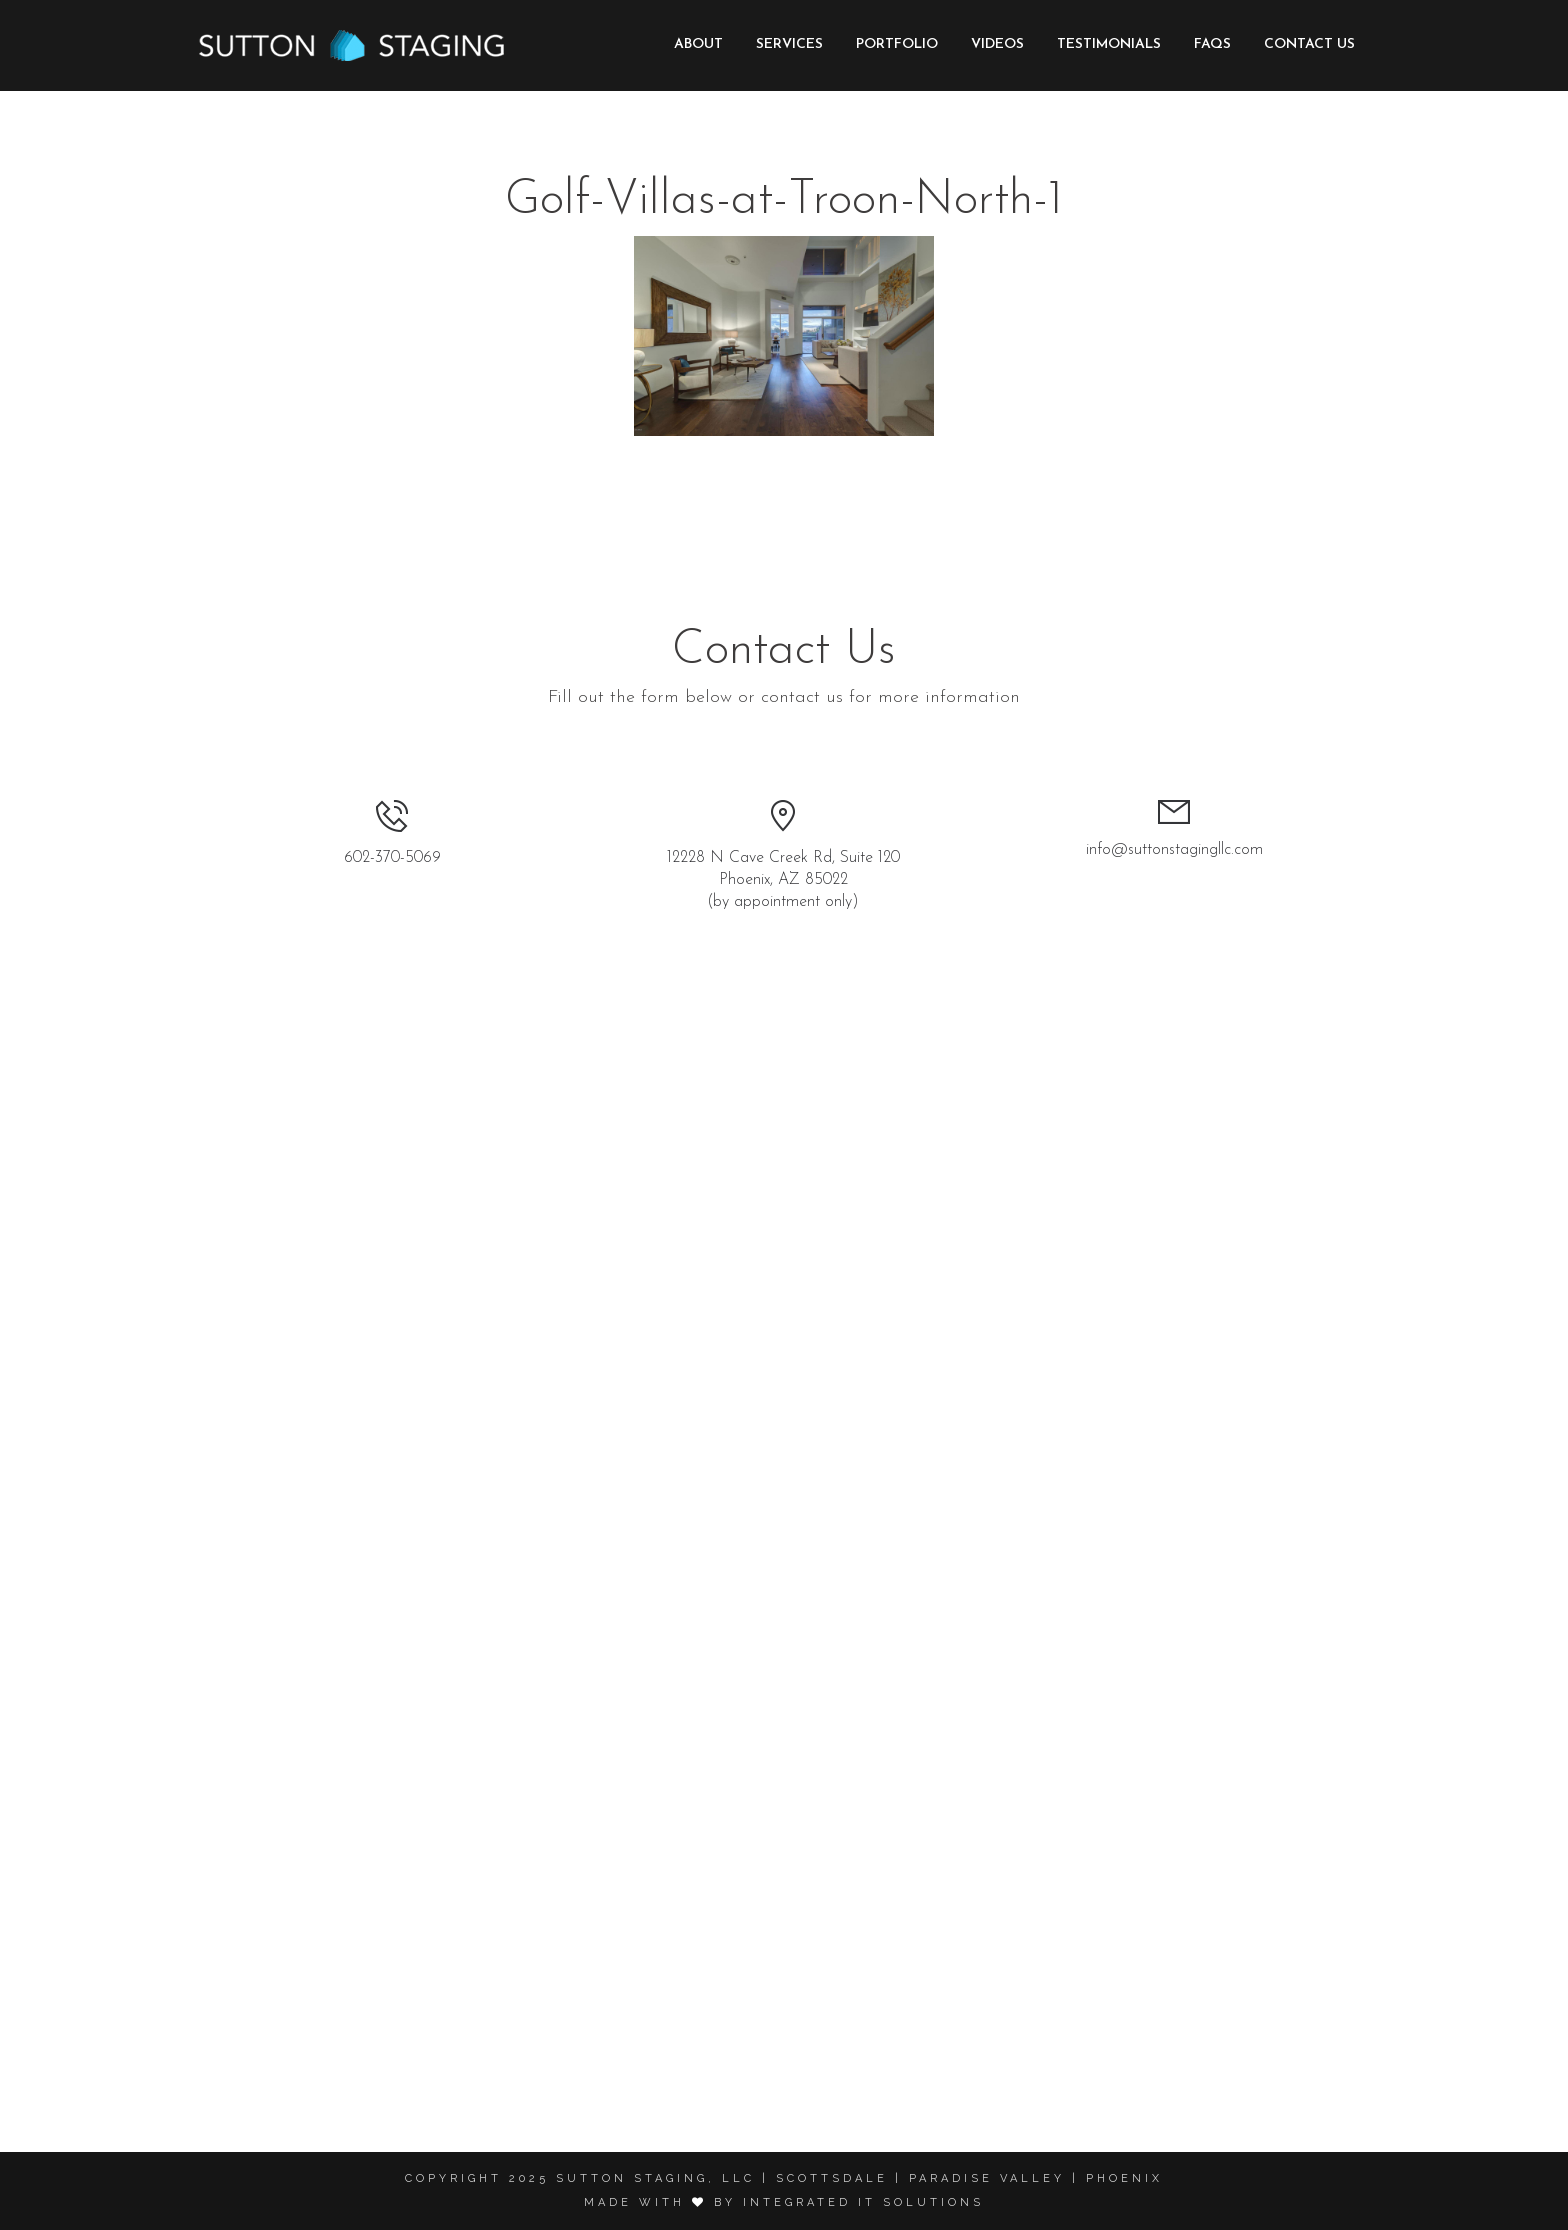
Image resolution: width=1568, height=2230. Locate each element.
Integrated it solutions (863, 2202)
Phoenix (1124, 2178)
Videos (997, 44)
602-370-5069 (392, 858)
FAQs (1212, 44)
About (698, 44)
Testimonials (1109, 44)
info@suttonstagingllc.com (1174, 850)
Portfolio (897, 44)
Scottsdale (832, 2178)
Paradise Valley (987, 2178)
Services (789, 44)
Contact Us (1309, 44)
